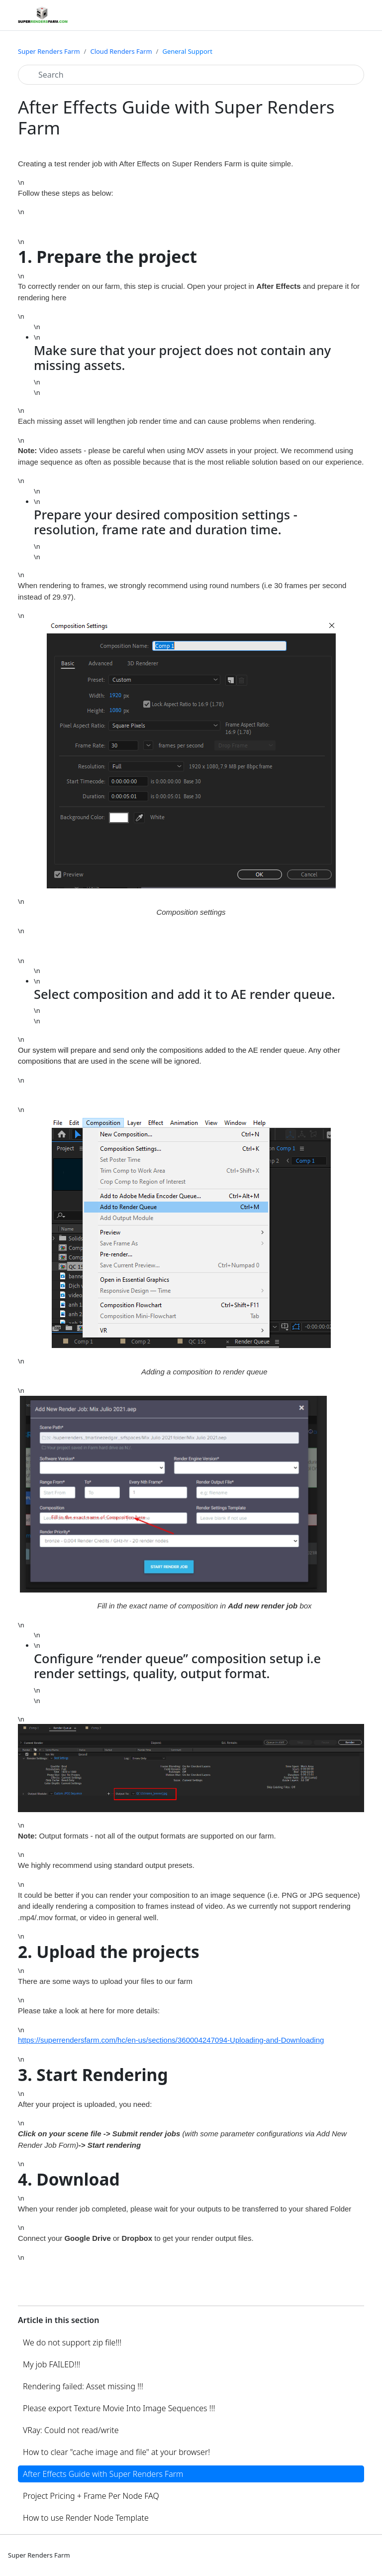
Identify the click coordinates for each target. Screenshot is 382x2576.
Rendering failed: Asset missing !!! (83, 2386)
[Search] (191, 75)
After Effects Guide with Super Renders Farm (103, 2473)
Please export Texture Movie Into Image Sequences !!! (119, 2408)
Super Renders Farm (49, 51)
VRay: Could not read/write (71, 2430)
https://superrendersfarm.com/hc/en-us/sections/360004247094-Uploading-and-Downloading (171, 2040)
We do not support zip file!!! (72, 2342)
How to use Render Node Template (86, 2517)
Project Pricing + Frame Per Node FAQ (91, 2495)
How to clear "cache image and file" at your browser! (116, 2452)
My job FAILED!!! (51, 2364)
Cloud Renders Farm (121, 51)
